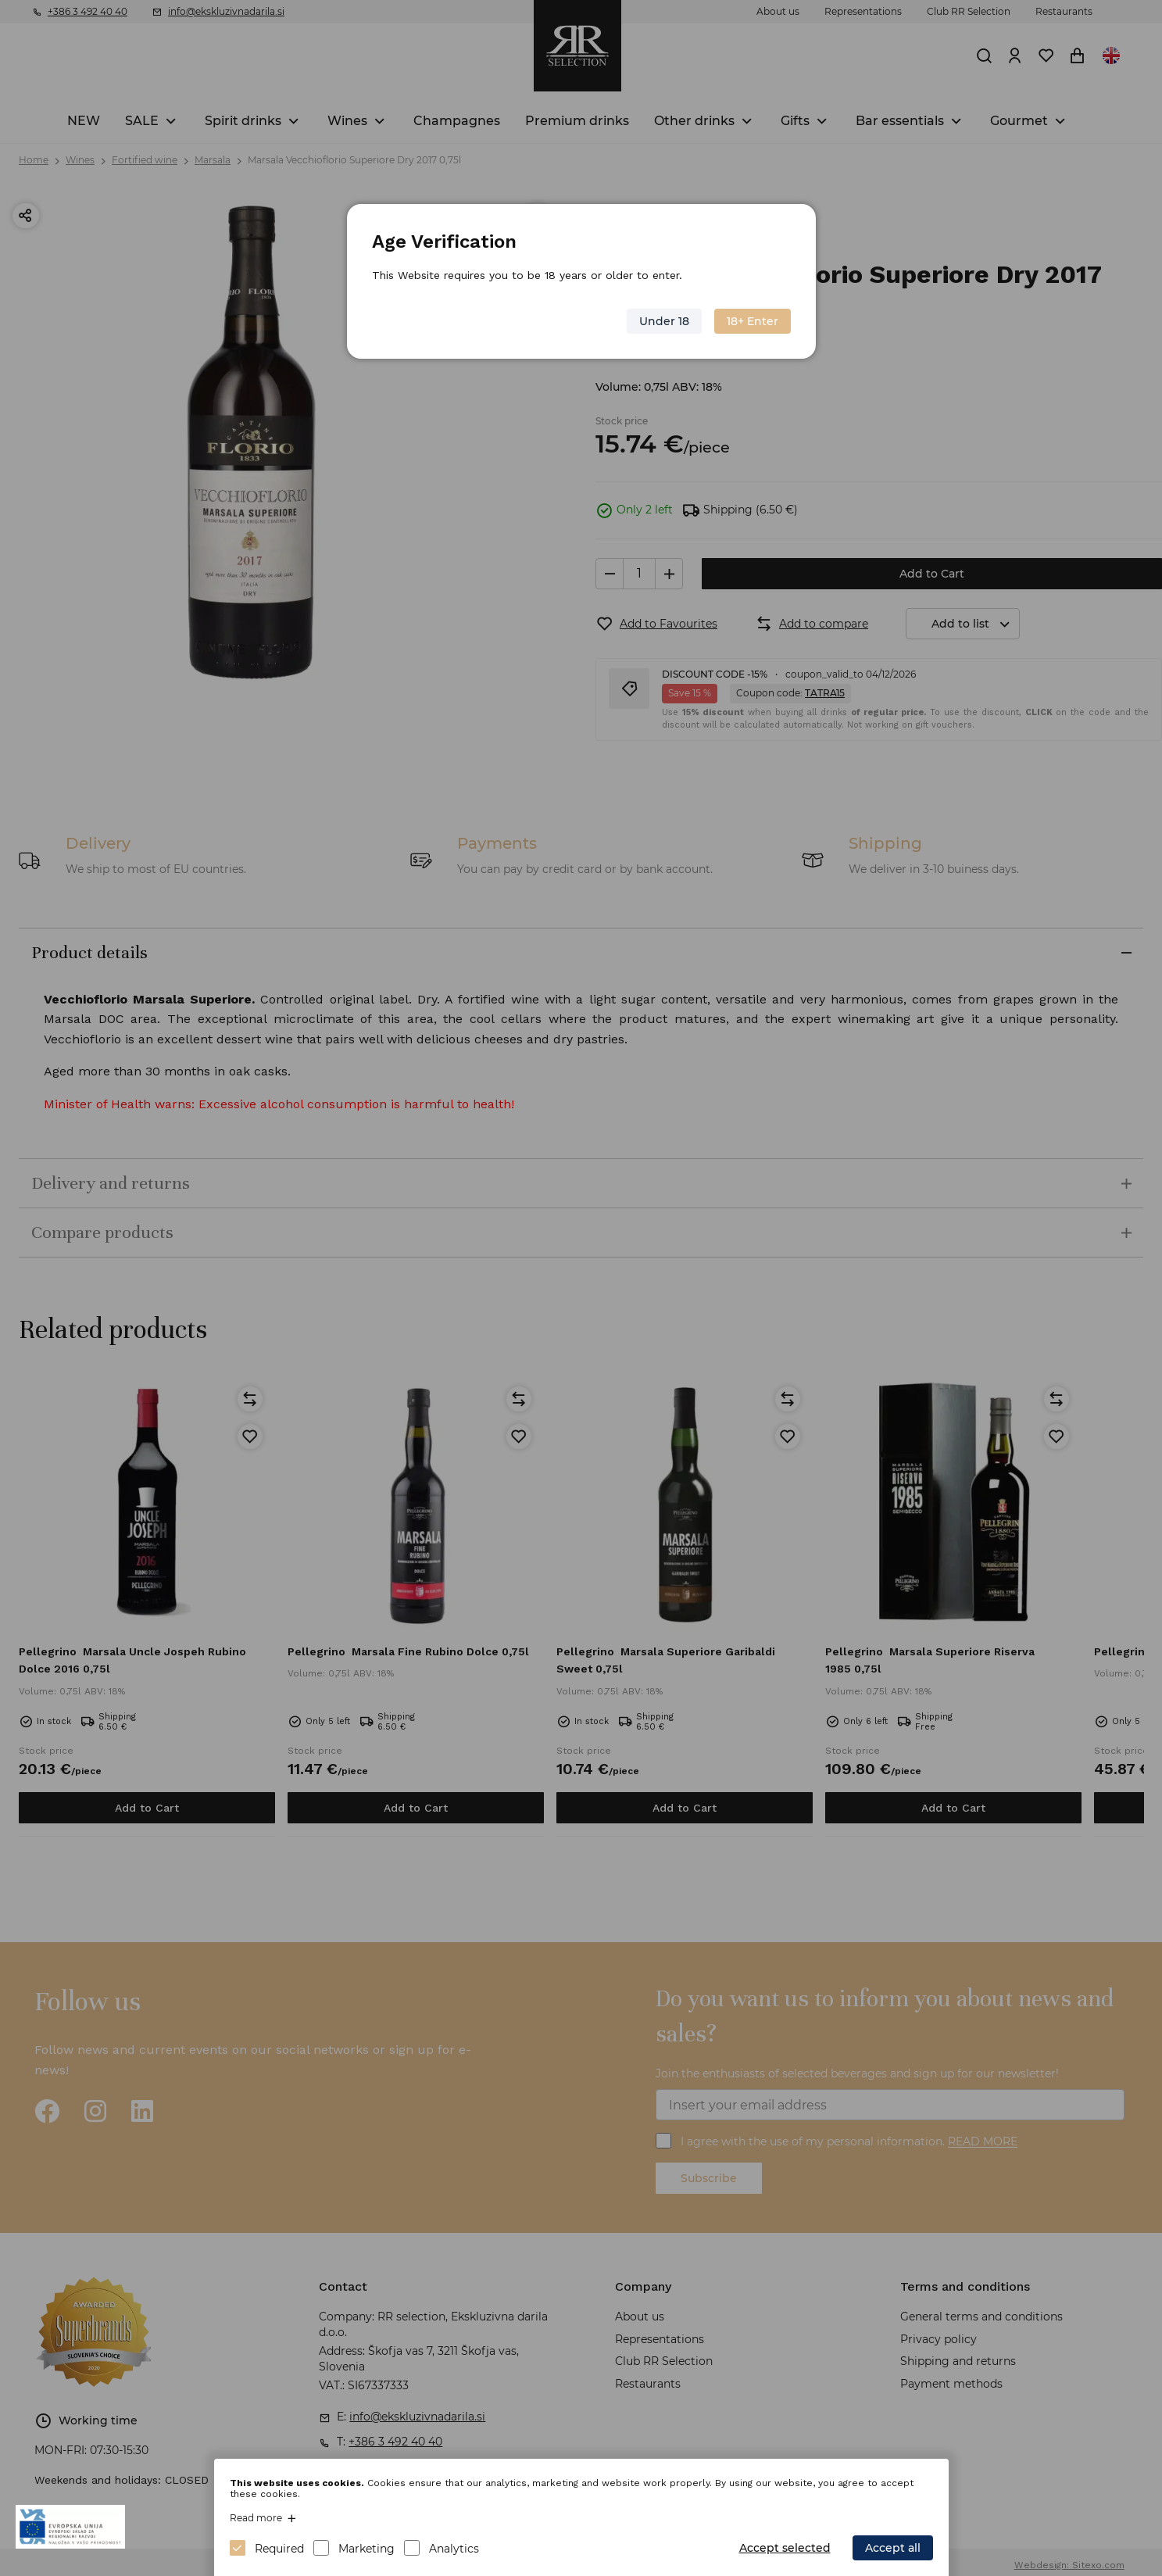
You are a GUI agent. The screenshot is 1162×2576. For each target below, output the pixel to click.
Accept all (893, 2548)
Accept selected (785, 2548)
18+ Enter (752, 321)
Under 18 (664, 321)
